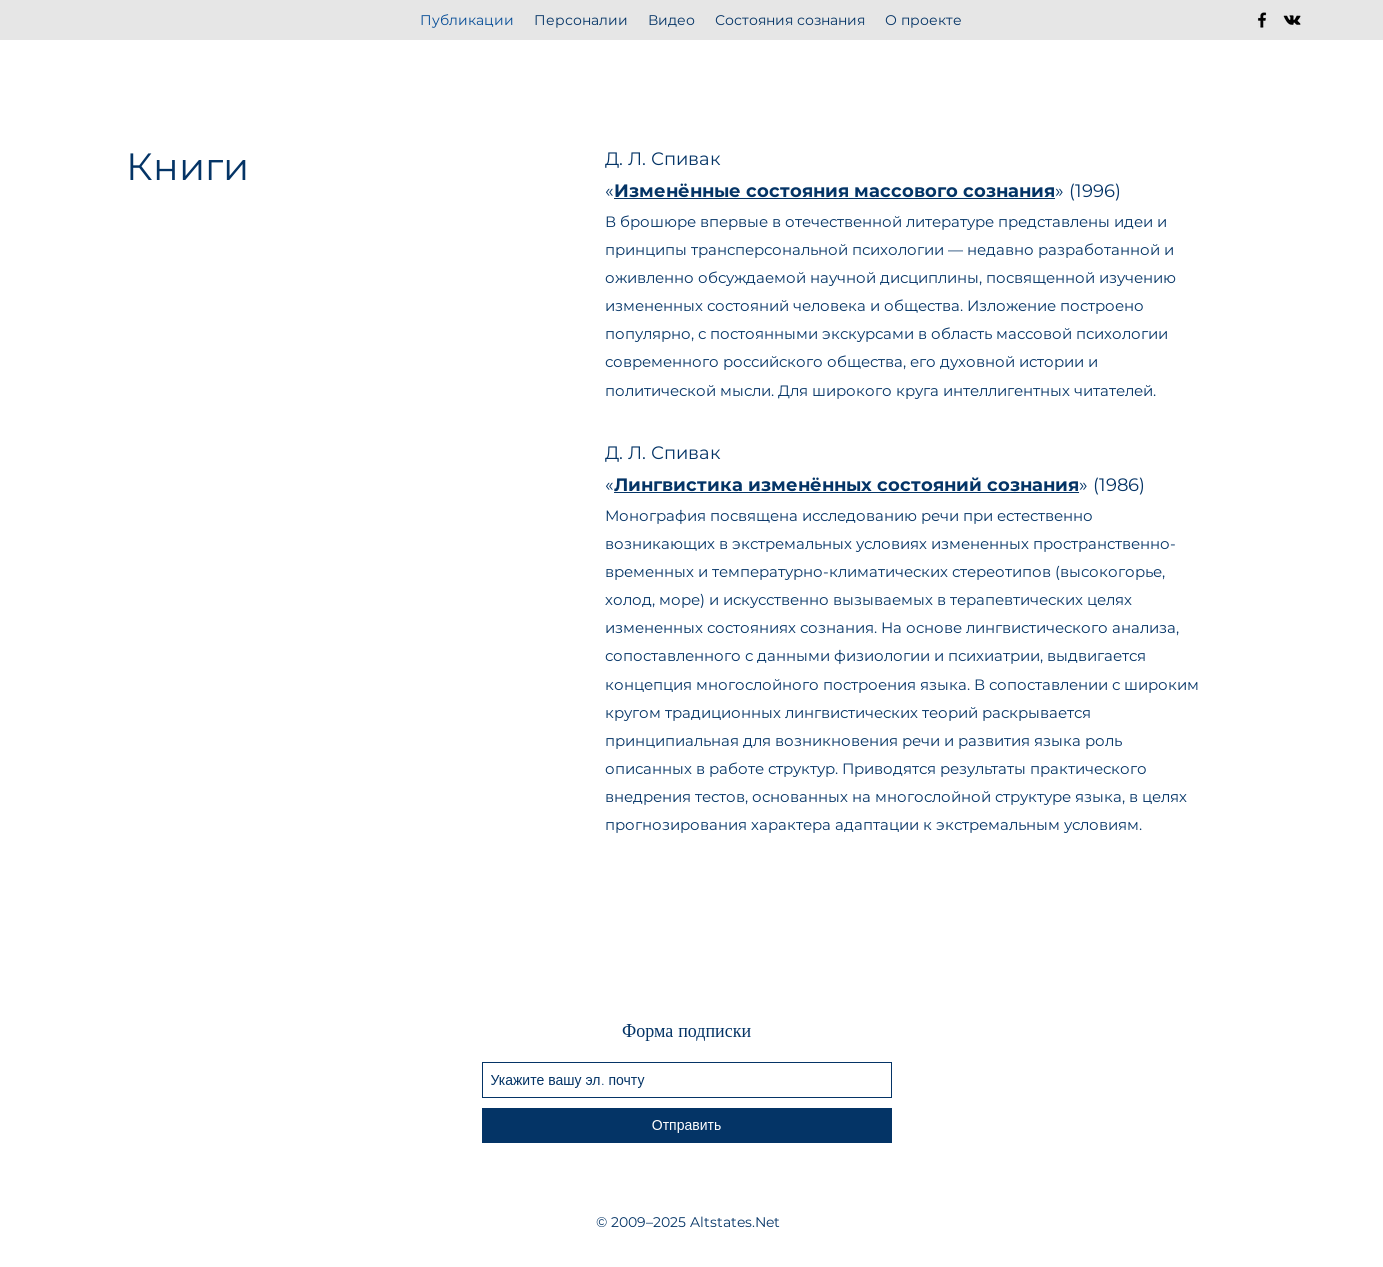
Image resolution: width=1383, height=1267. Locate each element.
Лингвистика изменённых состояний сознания (846, 485)
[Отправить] (687, 1125)
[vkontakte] (1292, 20)
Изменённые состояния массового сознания (834, 191)
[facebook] (1262, 20)
